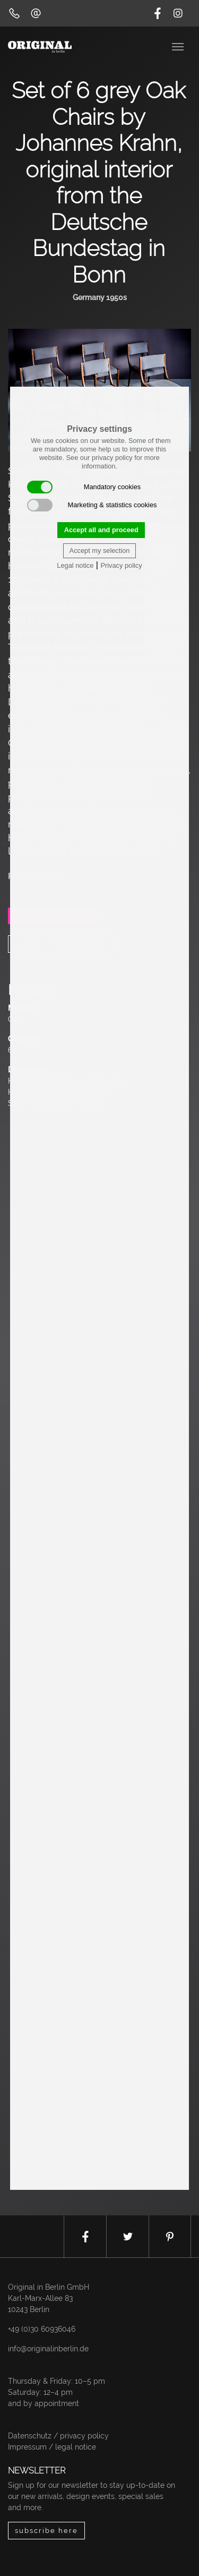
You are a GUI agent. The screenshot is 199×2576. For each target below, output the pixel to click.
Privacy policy (121, 565)
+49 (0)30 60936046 (41, 2329)
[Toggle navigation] (179, 45)
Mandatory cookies (84, 487)
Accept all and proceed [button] (101, 530)
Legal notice (75, 565)
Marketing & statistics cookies (92, 505)
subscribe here (46, 2531)
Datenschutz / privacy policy (58, 2436)
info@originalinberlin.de (48, 2348)
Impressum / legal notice (52, 2447)
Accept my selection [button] (100, 551)
